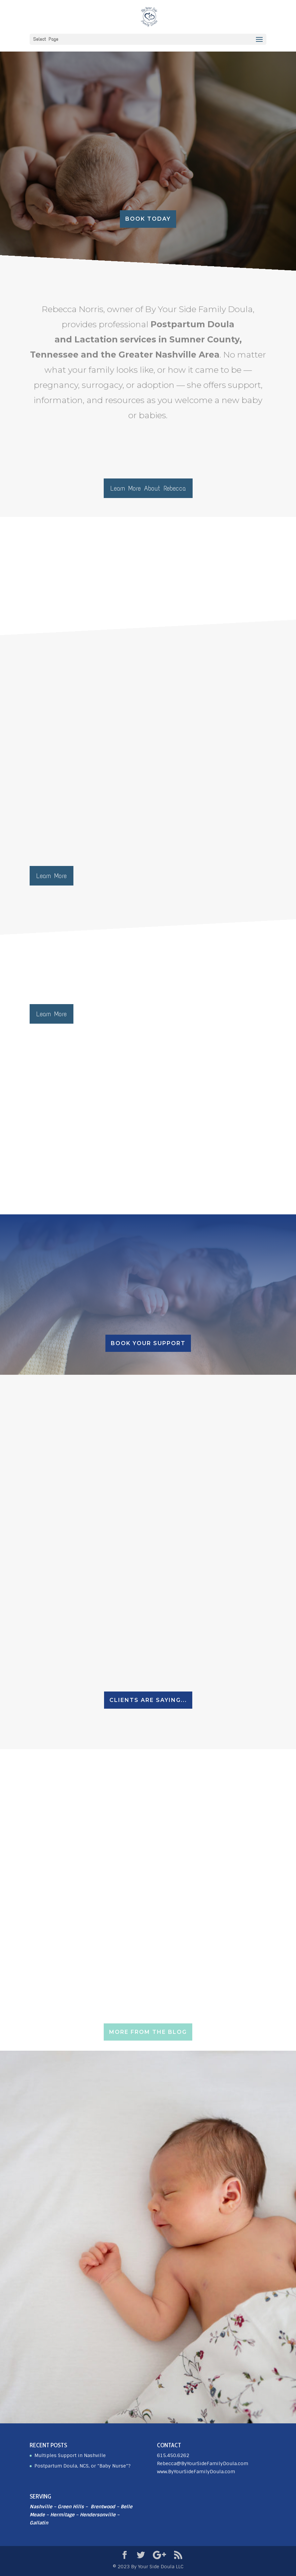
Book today (148, 219)
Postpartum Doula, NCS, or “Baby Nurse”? (82, 2466)
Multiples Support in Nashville (70, 2455)
